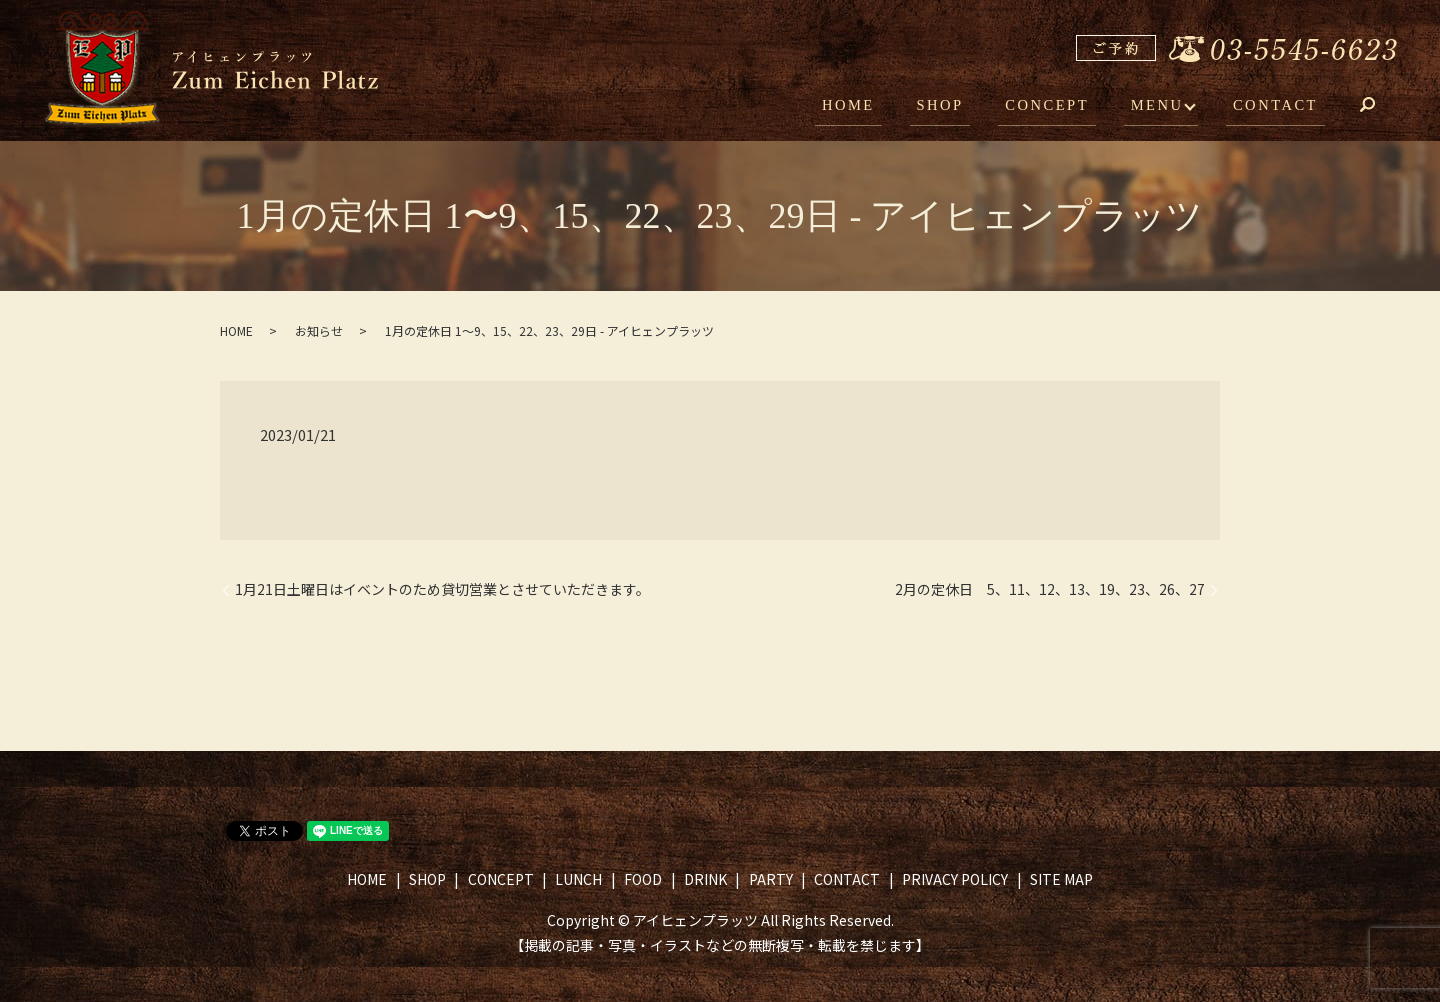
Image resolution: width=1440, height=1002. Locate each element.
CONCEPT (1064, 108)
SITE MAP (1061, 879)
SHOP (965, 108)
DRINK (705, 879)
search (1382, 110)
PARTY (771, 879)
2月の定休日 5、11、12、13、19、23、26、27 (1050, 589)
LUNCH (578, 879)
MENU (1165, 108)
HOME (883, 108)
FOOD (643, 879)
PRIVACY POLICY (955, 879)
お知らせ (319, 330)
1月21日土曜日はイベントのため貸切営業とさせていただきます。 (442, 589)
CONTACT (1279, 108)
